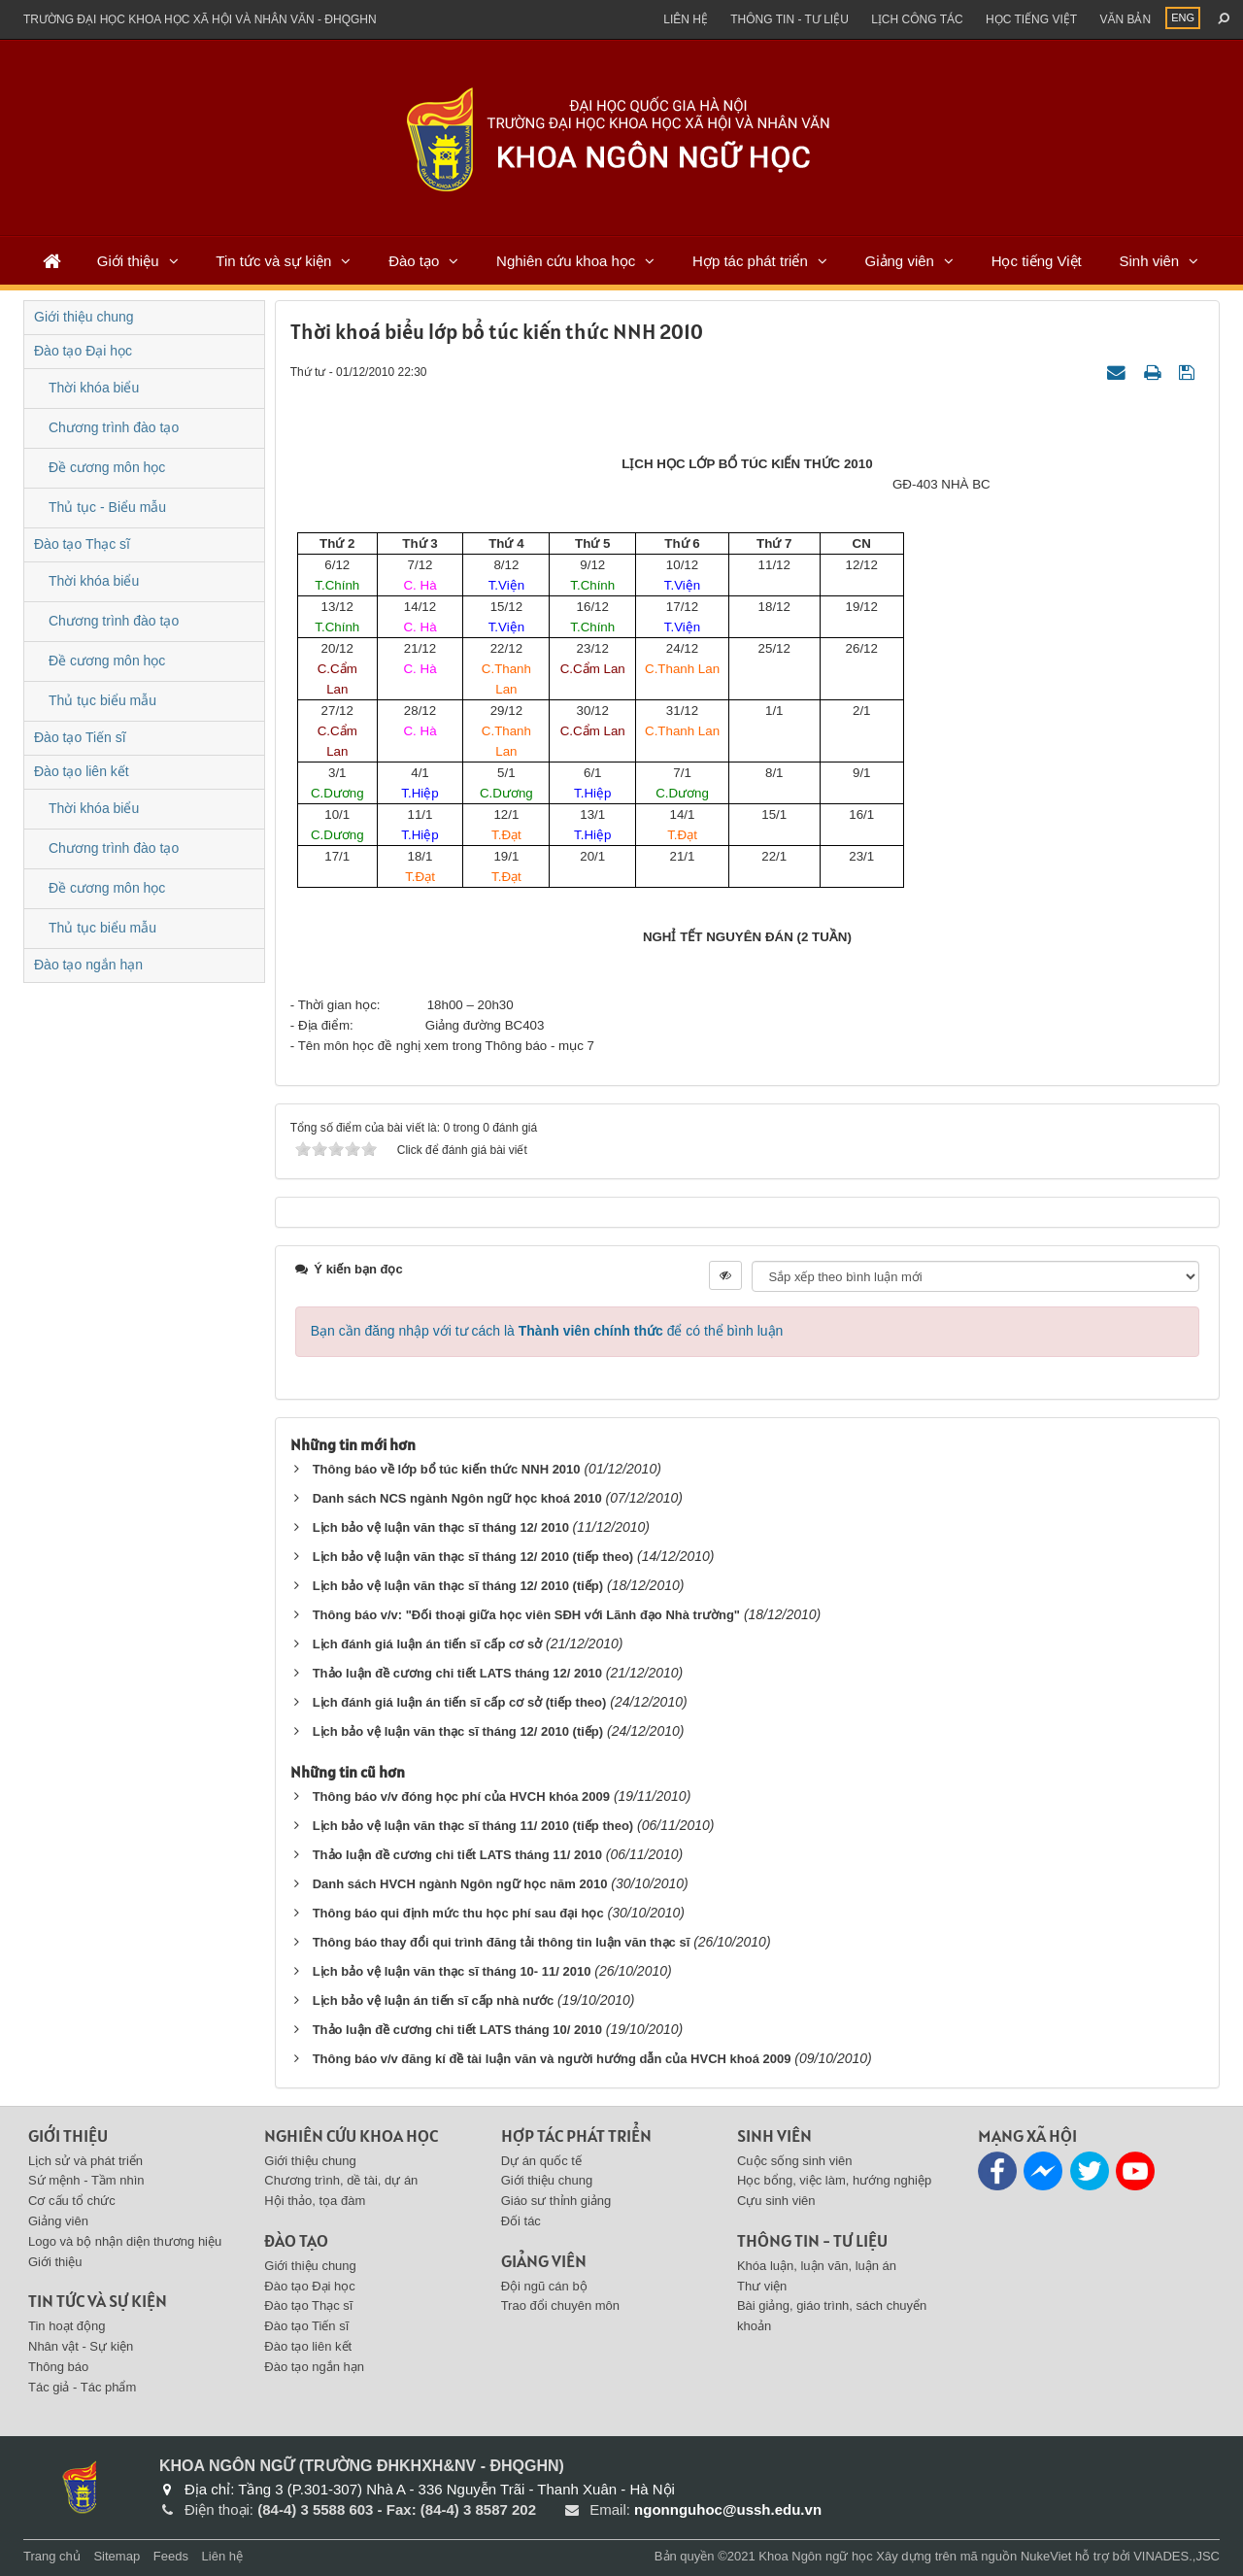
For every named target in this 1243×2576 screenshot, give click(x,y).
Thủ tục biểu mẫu (102, 700)
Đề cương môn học (107, 467)
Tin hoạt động (67, 2326)
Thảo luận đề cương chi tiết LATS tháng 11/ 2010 (457, 1854)
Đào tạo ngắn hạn (88, 964)
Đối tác (521, 2221)
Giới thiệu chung (84, 316)
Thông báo (58, 2366)
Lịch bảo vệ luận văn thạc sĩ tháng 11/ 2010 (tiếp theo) (473, 1825)
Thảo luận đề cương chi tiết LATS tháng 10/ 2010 (457, 2029)
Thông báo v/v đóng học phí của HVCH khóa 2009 (461, 1796)
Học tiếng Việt (1036, 261)
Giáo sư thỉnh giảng (556, 2200)
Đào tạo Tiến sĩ (80, 737)
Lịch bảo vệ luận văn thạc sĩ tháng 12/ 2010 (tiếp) (458, 1585)
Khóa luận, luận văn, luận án (816, 2265)
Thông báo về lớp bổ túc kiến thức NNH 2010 (447, 1469)
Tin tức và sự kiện (273, 261)
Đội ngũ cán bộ (544, 2286)
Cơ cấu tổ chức (72, 2200)
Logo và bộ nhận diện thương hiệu (124, 2241)
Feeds (170, 2556)
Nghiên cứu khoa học (565, 261)
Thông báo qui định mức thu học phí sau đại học (458, 1913)
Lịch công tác (916, 19)
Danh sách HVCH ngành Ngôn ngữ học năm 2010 (460, 1884)
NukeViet (1046, 2556)
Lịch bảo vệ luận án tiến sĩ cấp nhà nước (433, 2000)
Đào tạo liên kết (81, 771)
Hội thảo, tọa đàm (314, 2200)
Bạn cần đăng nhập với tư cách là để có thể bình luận (547, 1331)
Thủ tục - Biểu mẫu (107, 507)
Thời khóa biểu (94, 387)
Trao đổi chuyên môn (560, 2305)
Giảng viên (899, 261)
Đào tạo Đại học (83, 350)
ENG (1182, 17)
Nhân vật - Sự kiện (80, 2346)
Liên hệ (685, 19)
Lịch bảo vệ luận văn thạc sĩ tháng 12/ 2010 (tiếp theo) (473, 1556)
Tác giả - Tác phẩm (82, 2387)
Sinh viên (1149, 261)
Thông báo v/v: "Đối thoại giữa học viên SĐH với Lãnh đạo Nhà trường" (526, 1615)
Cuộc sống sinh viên (795, 2160)
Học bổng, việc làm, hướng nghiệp (834, 2180)
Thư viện (762, 2286)
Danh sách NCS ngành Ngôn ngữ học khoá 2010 (457, 1498)
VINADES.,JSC (1176, 2556)
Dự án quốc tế (541, 2160)
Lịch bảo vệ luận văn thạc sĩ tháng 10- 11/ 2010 (452, 1971)
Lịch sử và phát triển (85, 2160)
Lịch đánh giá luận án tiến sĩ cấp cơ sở (427, 1644)
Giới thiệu (128, 261)
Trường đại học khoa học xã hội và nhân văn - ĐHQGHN (200, 19)
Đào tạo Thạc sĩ (82, 544)
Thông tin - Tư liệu (789, 19)
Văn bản (1125, 19)
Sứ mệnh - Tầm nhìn (86, 2180)
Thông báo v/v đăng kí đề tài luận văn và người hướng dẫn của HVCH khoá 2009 (552, 2058)
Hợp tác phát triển (750, 261)
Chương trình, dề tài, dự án (341, 2180)
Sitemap (116, 2556)
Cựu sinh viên (776, 2200)
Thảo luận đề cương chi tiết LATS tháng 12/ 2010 (457, 1673)
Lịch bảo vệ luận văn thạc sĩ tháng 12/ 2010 (443, 1527)
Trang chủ (52, 2556)
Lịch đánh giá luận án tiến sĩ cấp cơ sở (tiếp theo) (460, 1702)
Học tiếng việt (1031, 19)
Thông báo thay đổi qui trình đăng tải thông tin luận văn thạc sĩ (501, 1942)
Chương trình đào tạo (114, 427)
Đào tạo (413, 261)
